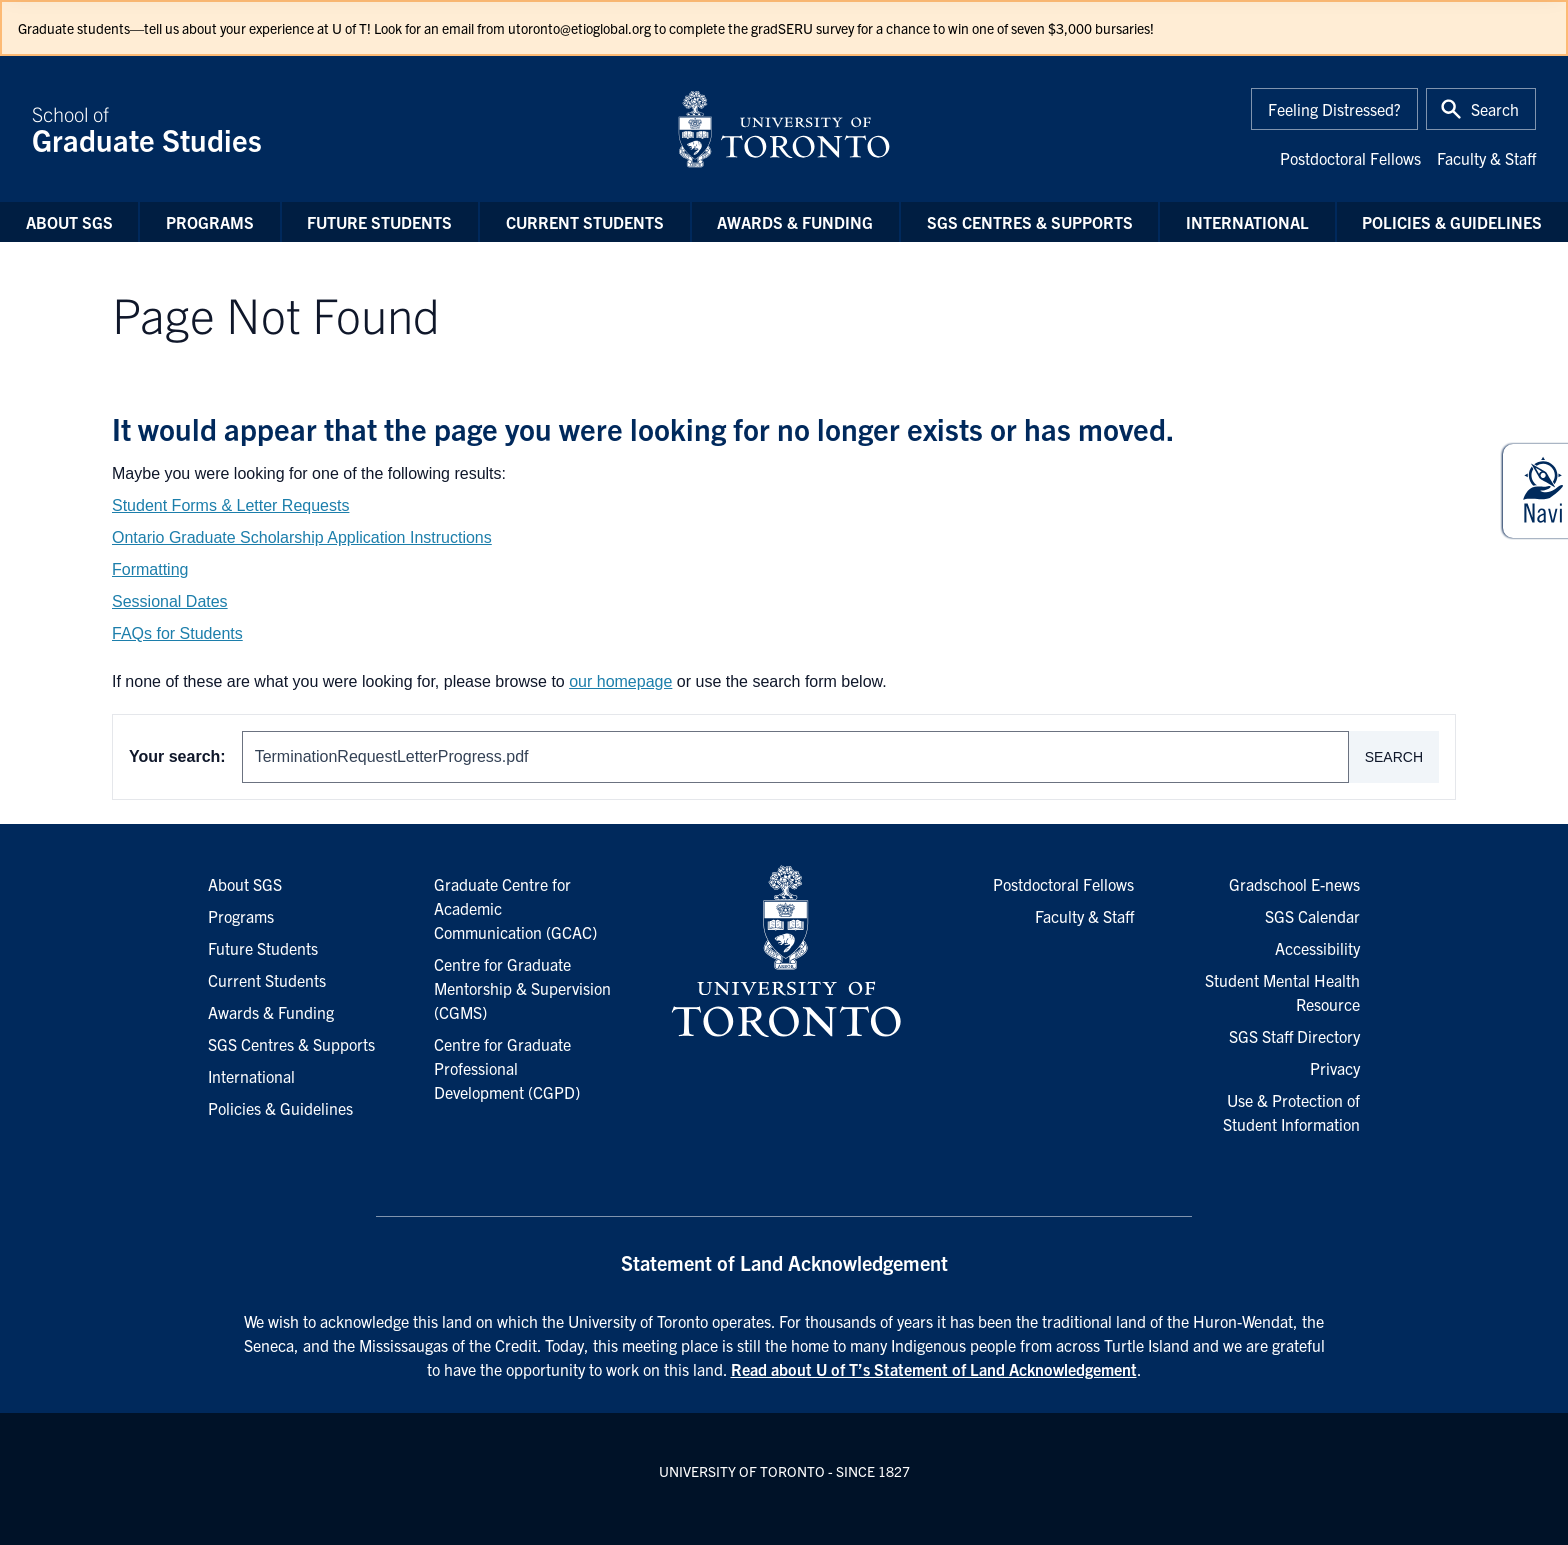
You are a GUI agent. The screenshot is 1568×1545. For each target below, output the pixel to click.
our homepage (620, 681)
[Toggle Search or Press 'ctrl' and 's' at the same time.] (1481, 109)
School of (342, 129)
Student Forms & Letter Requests (230, 505)
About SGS (69, 222)
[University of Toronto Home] (784, 129)
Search (1394, 757)
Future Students (379, 222)
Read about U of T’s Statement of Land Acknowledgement (934, 1369)
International (1247, 222)
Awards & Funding (795, 222)
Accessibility (1317, 948)
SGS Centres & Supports (1030, 222)
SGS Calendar (1312, 916)
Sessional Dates (170, 601)
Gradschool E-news (1294, 884)
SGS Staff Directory (1294, 1036)
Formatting (150, 569)
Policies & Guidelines (1452, 222)
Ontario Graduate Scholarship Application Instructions (302, 537)
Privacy (1335, 1068)
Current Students (585, 222)
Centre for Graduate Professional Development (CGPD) (507, 1068)
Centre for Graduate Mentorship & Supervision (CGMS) (522, 988)
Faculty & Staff (1486, 158)
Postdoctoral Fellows (1350, 158)
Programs (210, 222)
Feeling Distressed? (1334, 109)
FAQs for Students (177, 633)
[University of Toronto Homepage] (784, 952)
